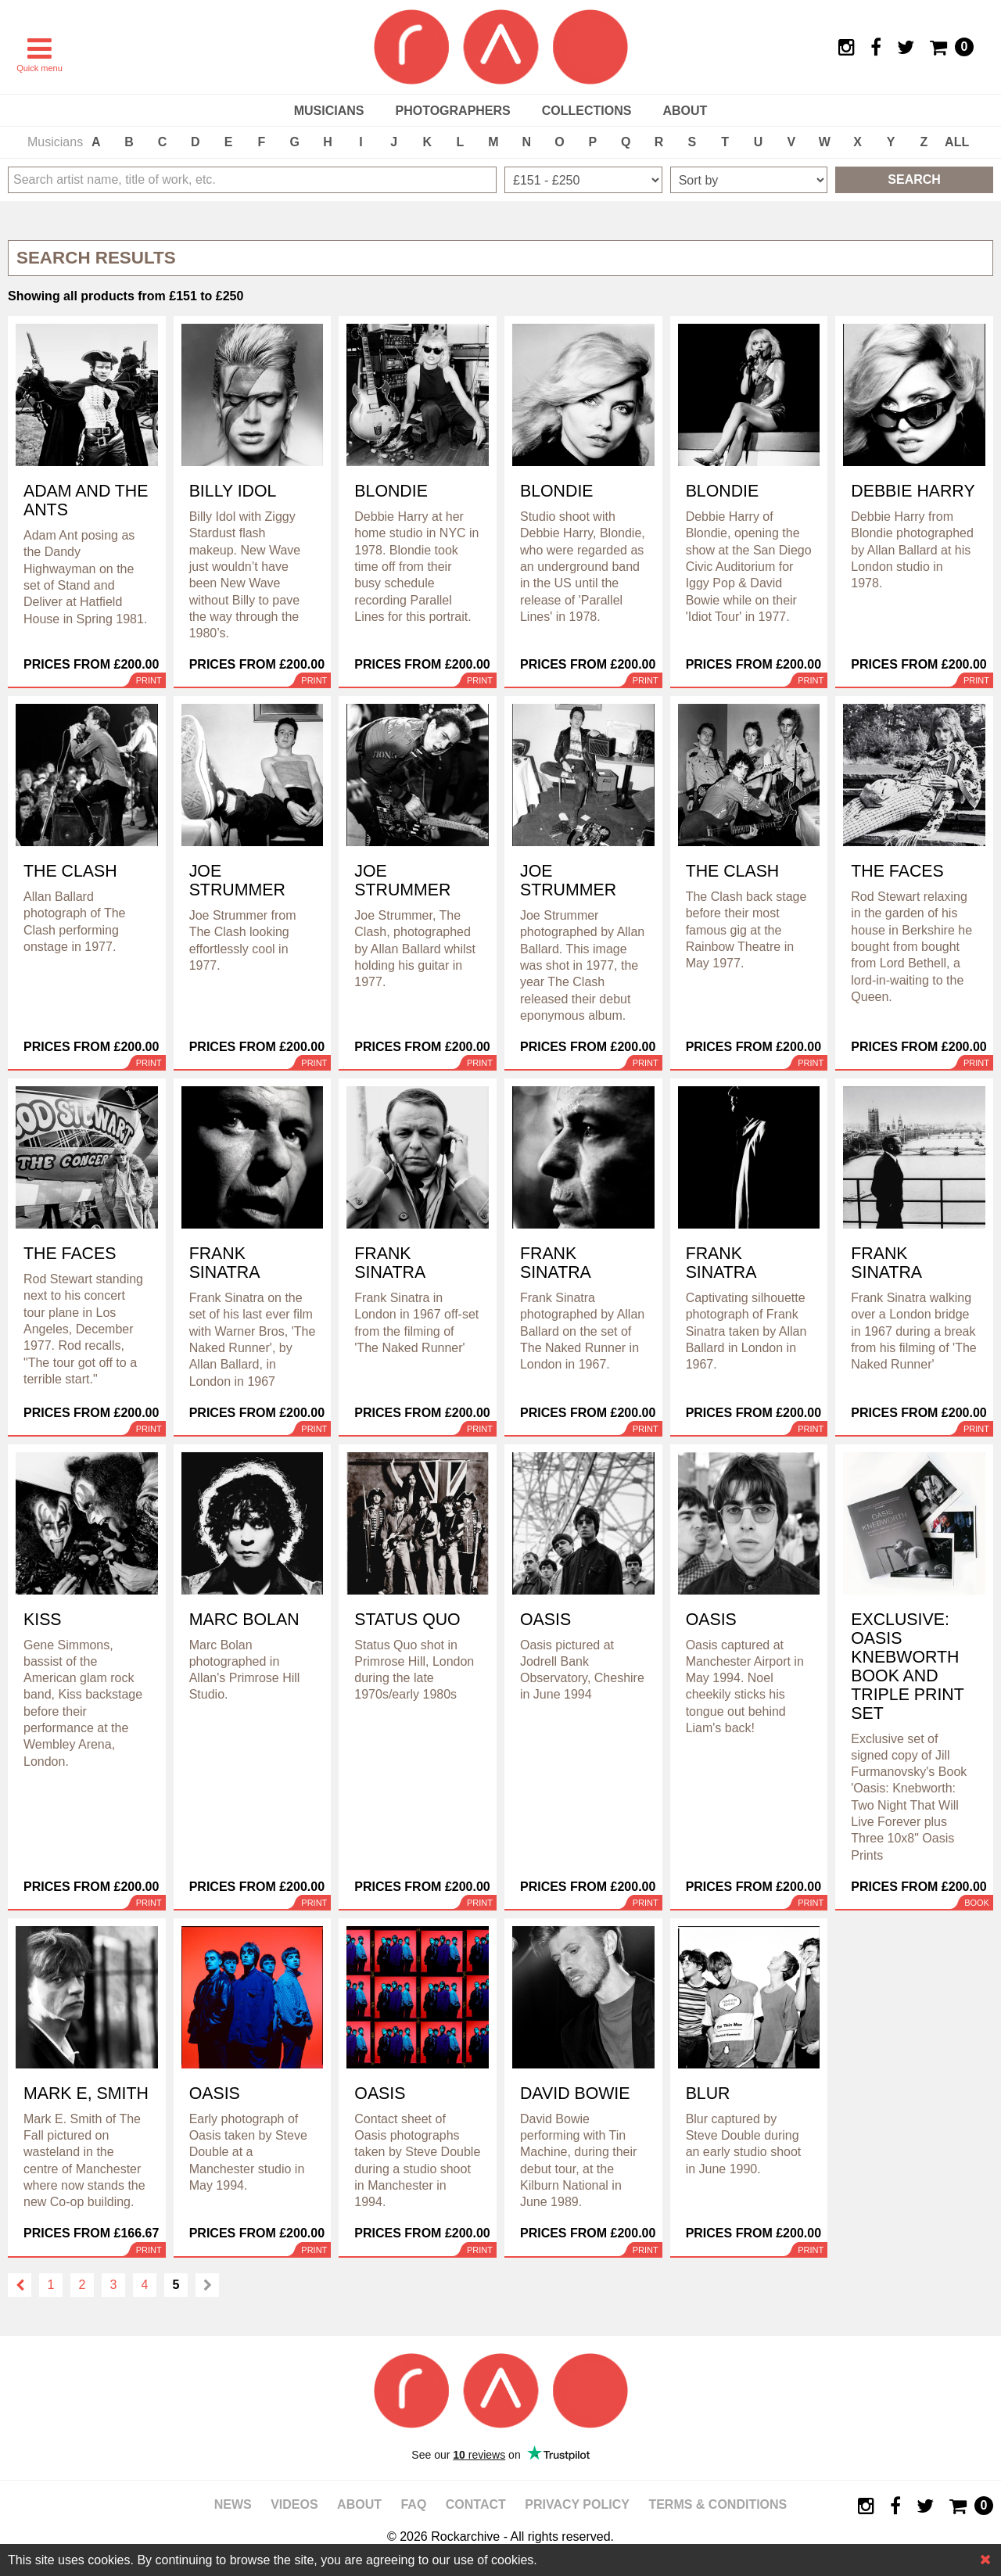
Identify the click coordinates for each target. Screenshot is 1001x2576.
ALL (957, 142)
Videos (294, 2504)
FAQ (413, 2504)
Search (914, 179)
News (233, 2504)
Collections (587, 110)
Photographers (452, 110)
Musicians (329, 110)
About (684, 110)
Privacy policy (577, 2504)
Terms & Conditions (717, 2504)
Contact (476, 2504)
